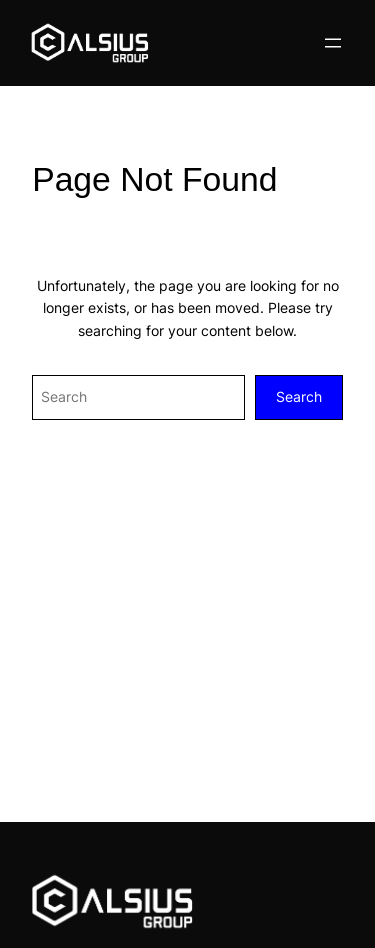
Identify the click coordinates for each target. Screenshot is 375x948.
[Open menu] (333, 43)
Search (299, 396)
